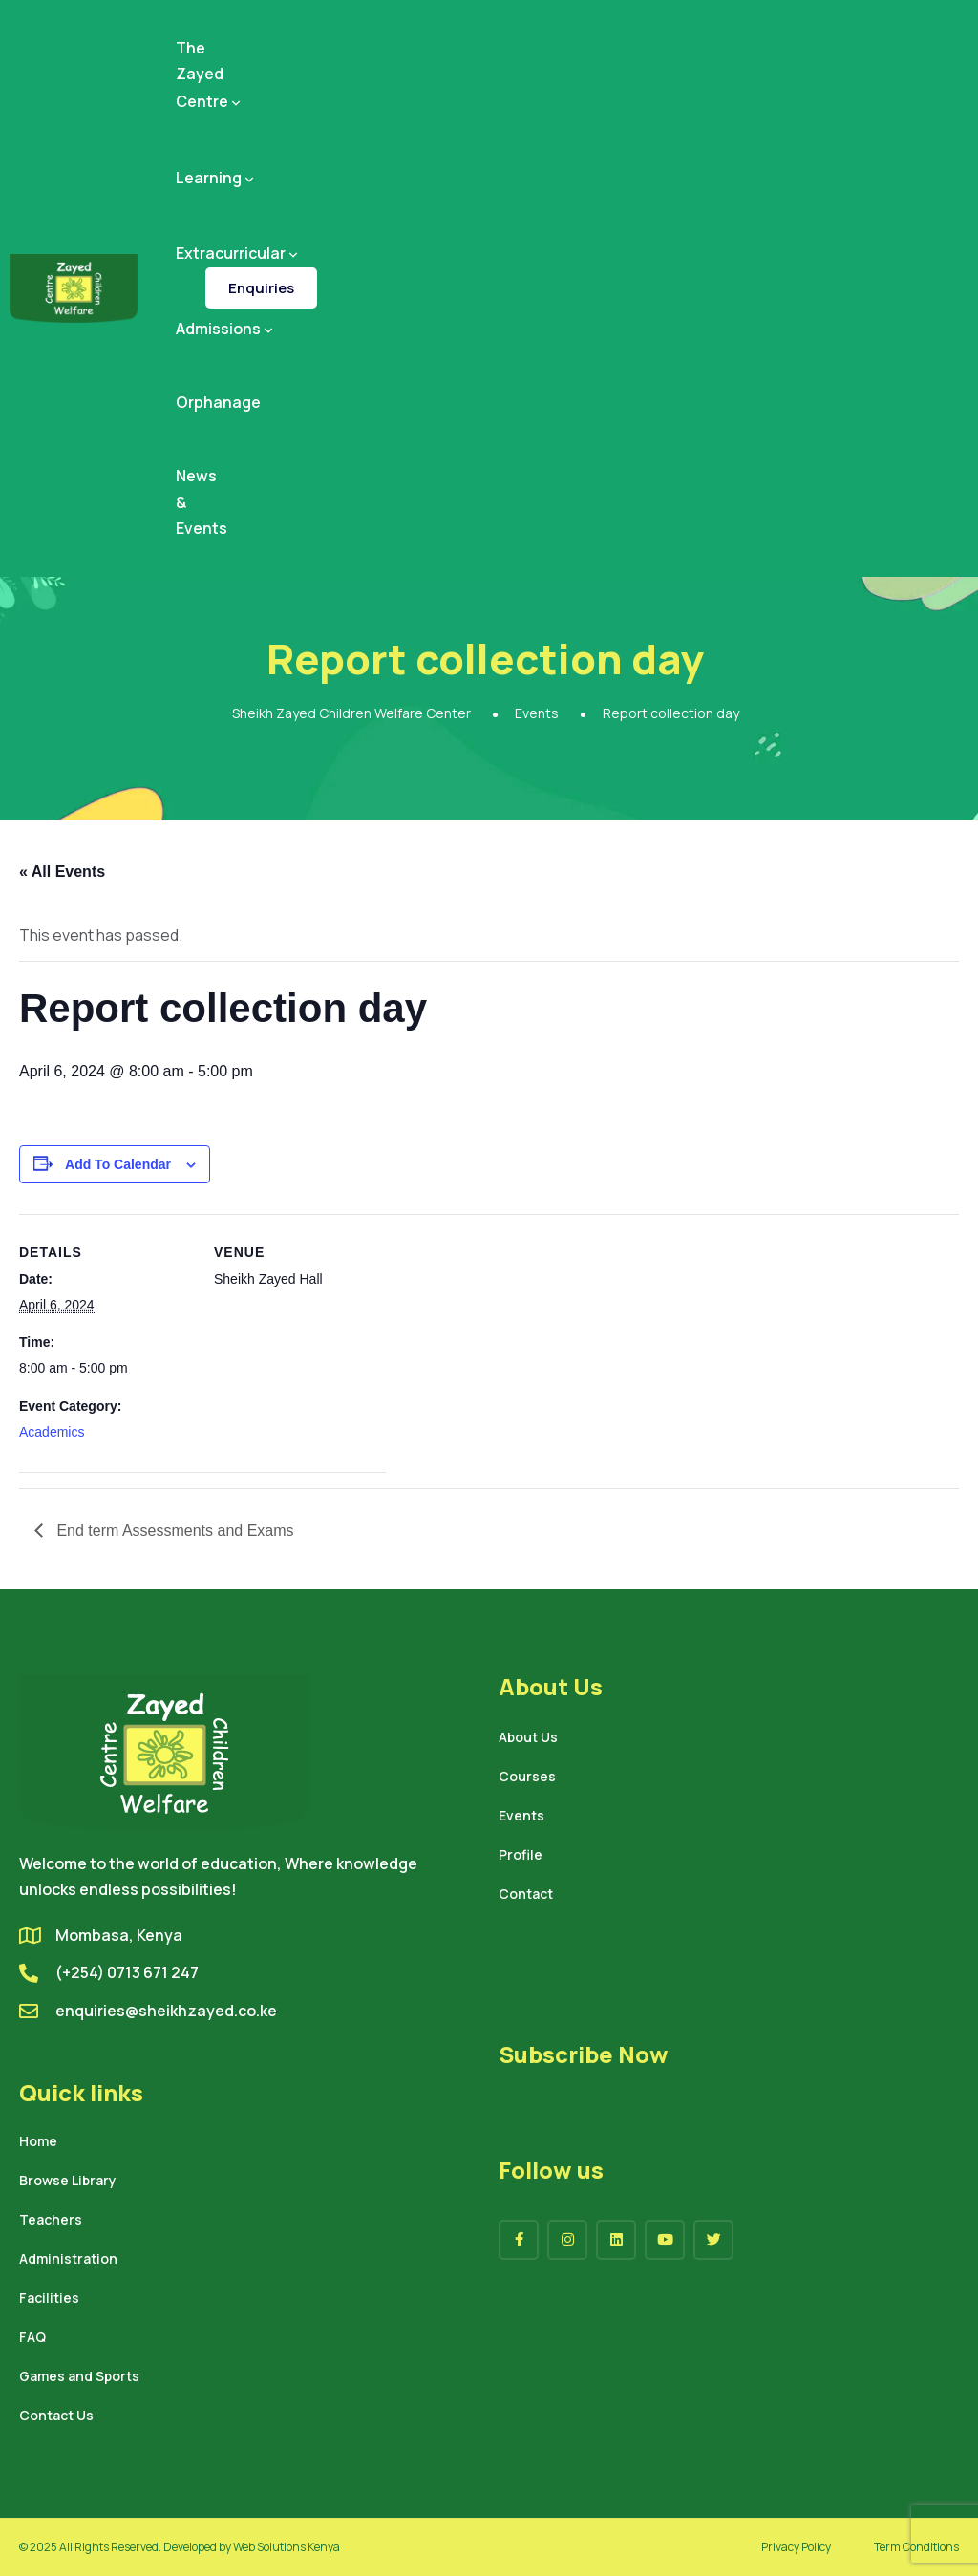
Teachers (50, 2220)
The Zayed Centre (210, 74)
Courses (527, 1777)
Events (521, 1816)
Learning (216, 177)
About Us (528, 1738)
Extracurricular (238, 253)
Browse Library (68, 2181)
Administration (68, 2259)
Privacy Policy (796, 2547)
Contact (526, 1895)
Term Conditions (916, 2547)
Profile (520, 1855)
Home (38, 2142)
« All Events (62, 871)
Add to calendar (118, 1164)
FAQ (32, 2338)
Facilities (49, 2299)
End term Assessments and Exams (173, 1530)
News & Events (201, 501)
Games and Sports (79, 2377)
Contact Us (56, 2416)
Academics (51, 1431)
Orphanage (218, 402)
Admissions (226, 328)
